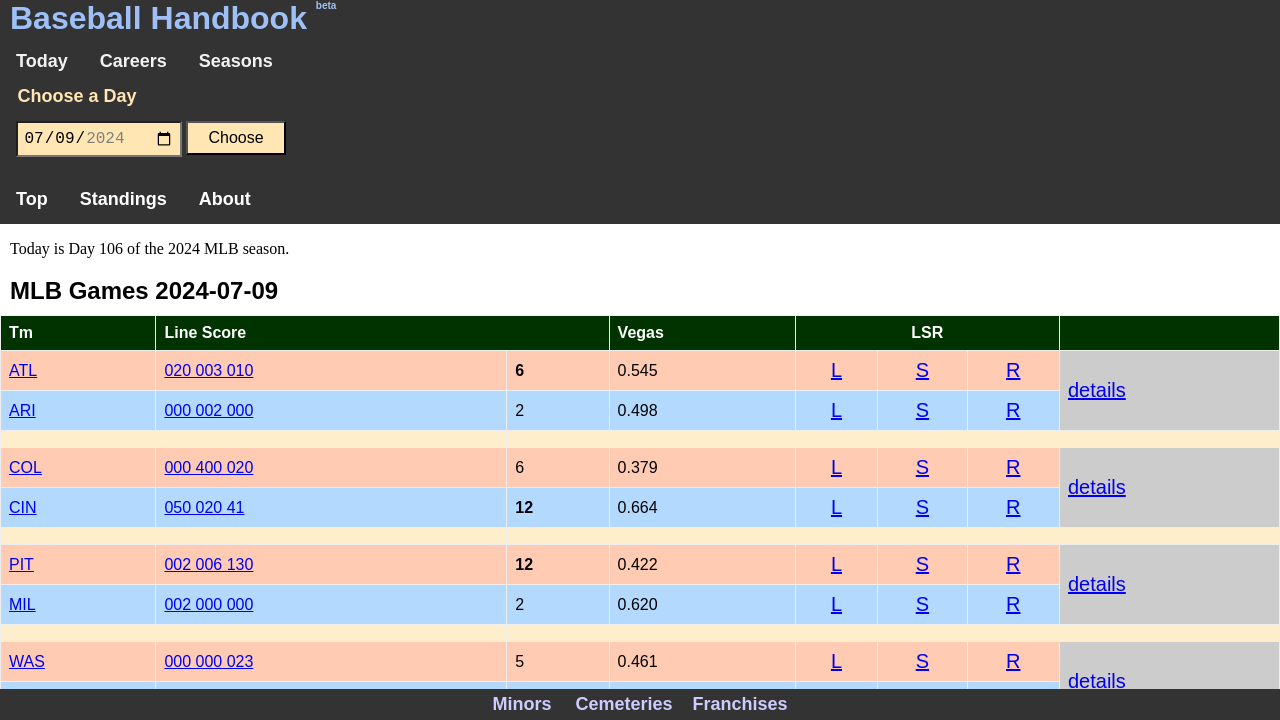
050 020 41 (204, 507)
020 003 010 (208, 370)
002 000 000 (208, 604)
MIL (22, 604)
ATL (23, 370)
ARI (22, 410)
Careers (133, 61)
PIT (21, 564)
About (225, 199)
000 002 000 (208, 410)
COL (25, 467)
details (1097, 390)
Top (32, 199)
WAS (27, 661)
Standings (123, 199)
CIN (23, 507)
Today (42, 61)
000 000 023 (208, 661)
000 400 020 (208, 467)
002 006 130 (208, 564)
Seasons (236, 61)
